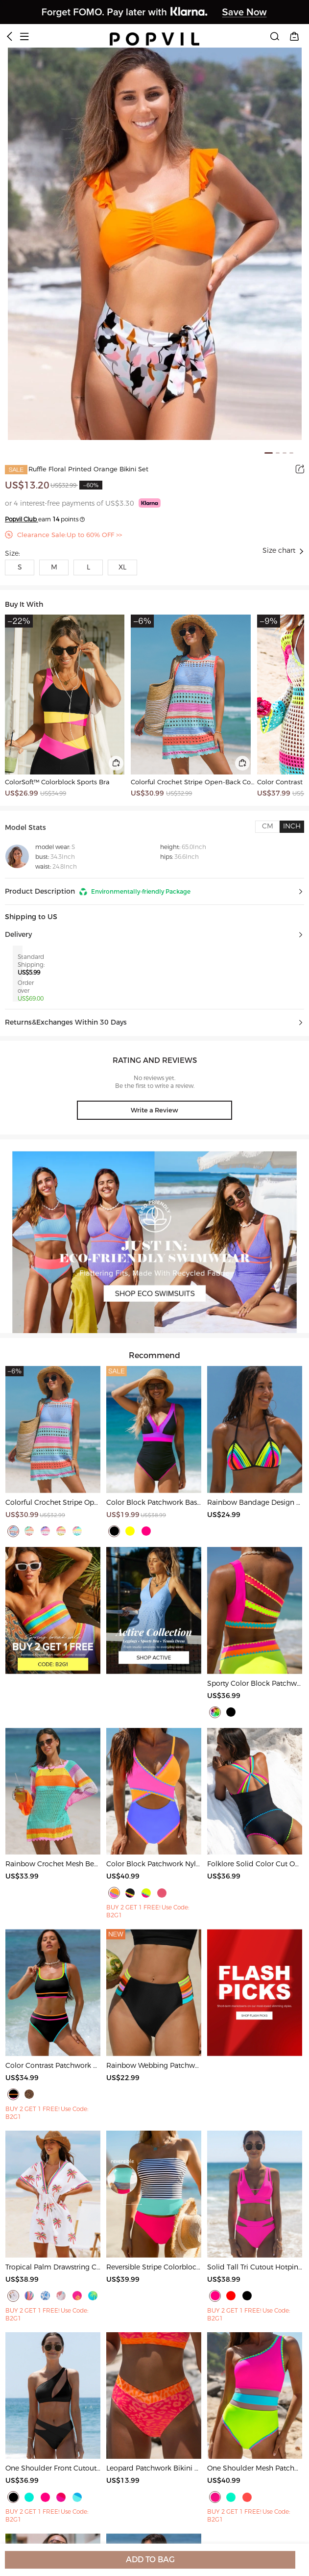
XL (122, 567)
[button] (154, 891)
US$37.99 (273, 794)
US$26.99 (21, 794)
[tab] (267, 827)
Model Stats (25, 827)
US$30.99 (147, 794)
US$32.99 (64, 485)
